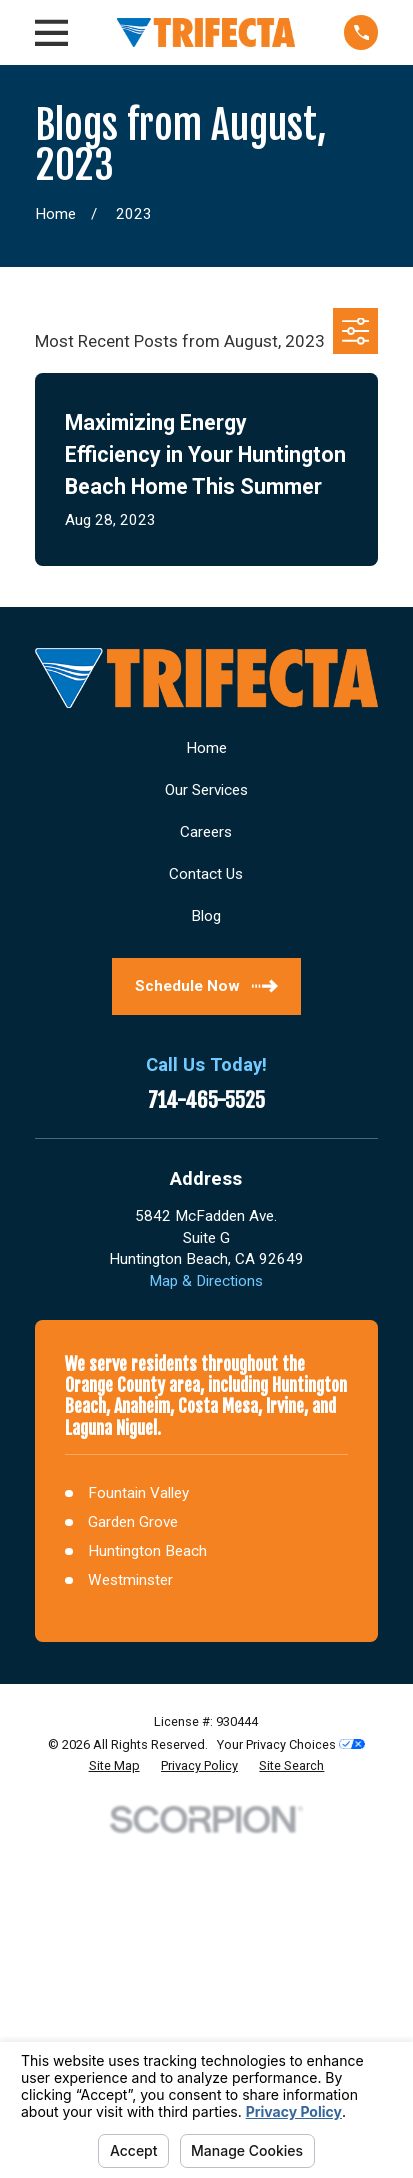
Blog (206, 916)
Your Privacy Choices (291, 1744)
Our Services (206, 790)
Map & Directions (206, 1281)
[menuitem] (114, 1766)
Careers (206, 832)
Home (206, 748)
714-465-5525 (206, 1100)
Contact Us (206, 874)
